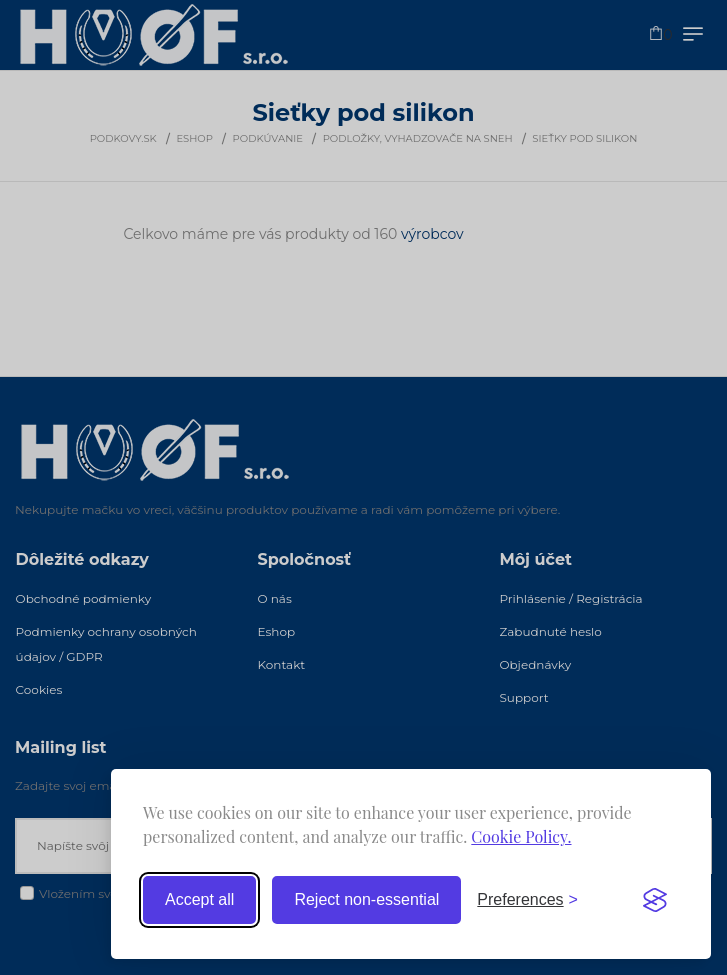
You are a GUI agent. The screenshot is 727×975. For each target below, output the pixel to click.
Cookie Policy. (521, 836)
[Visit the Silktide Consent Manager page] (655, 900)
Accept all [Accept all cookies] (199, 899)
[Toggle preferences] (527, 900)
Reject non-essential (366, 899)
